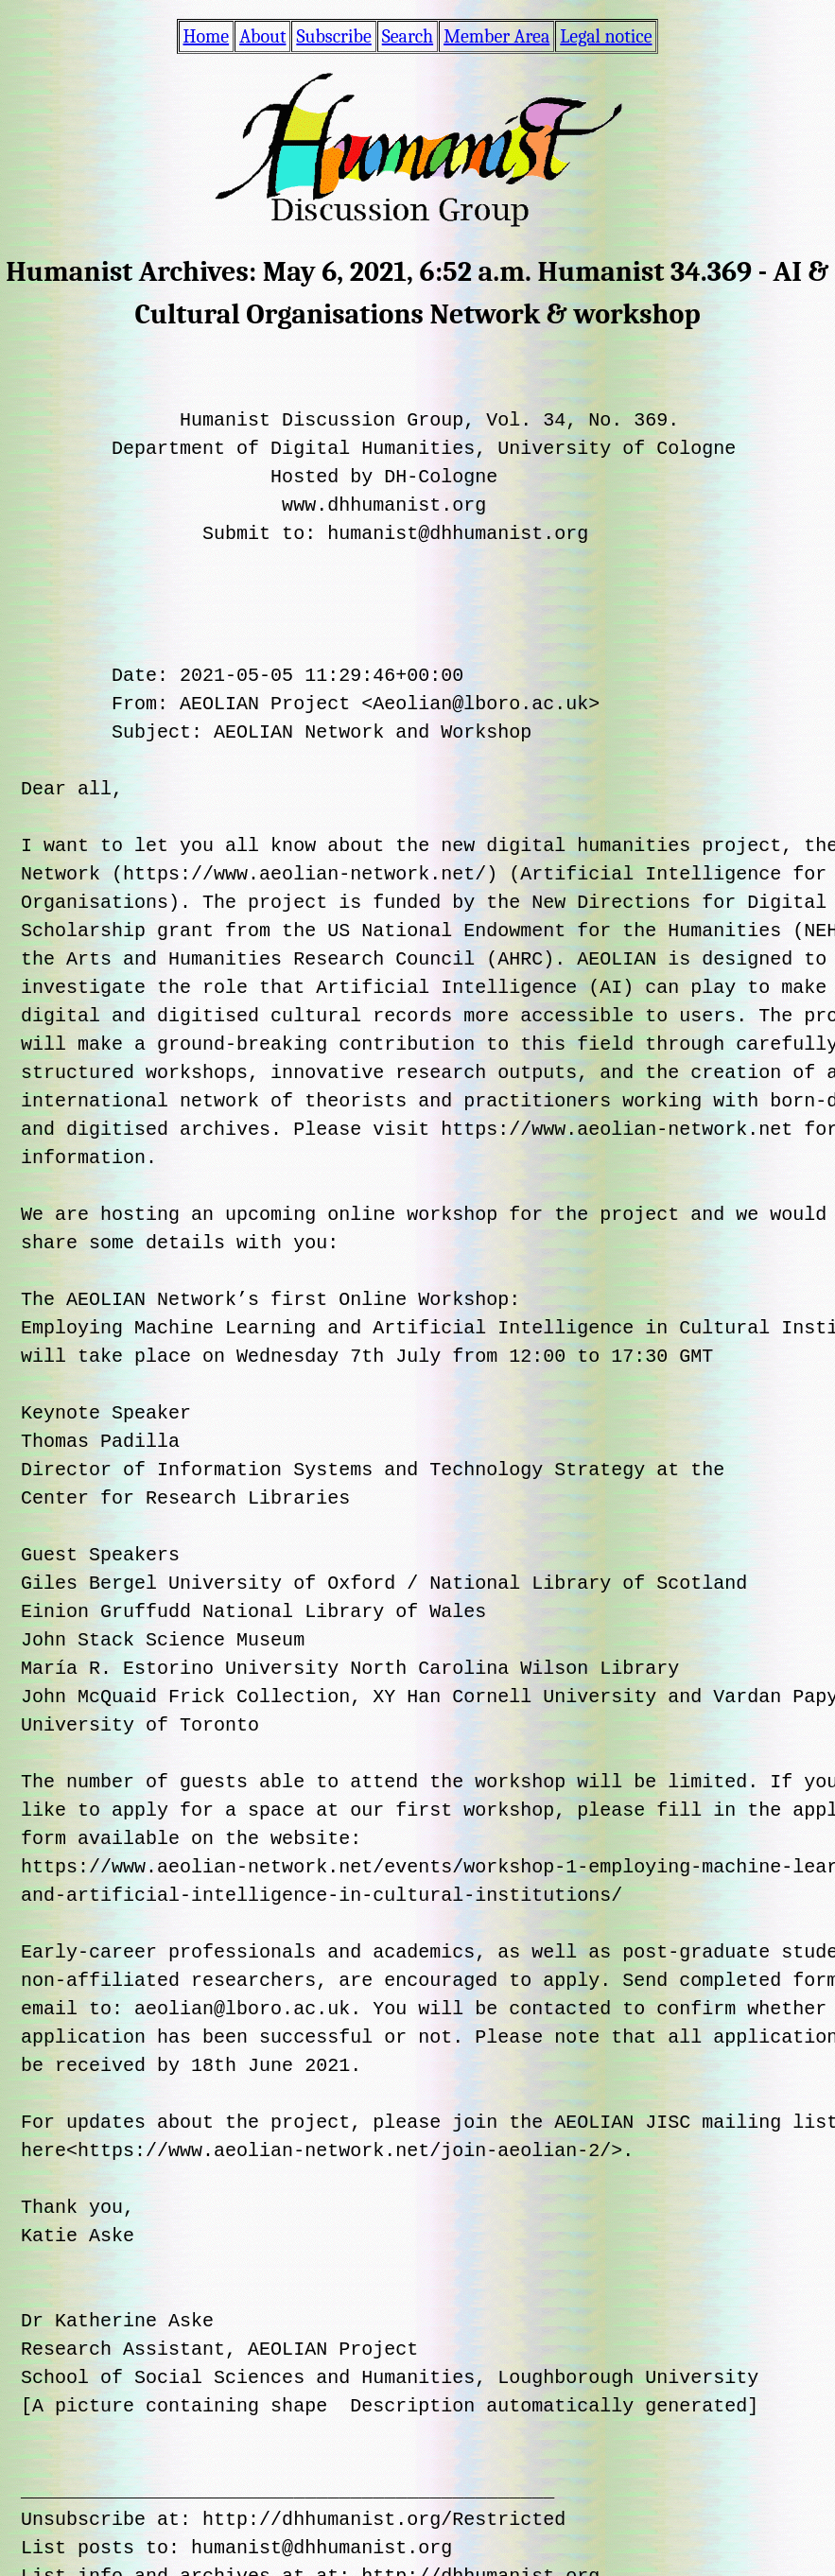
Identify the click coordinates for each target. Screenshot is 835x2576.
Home (206, 36)
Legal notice (606, 36)
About (262, 36)
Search (407, 36)
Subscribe (333, 36)
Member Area (496, 36)
